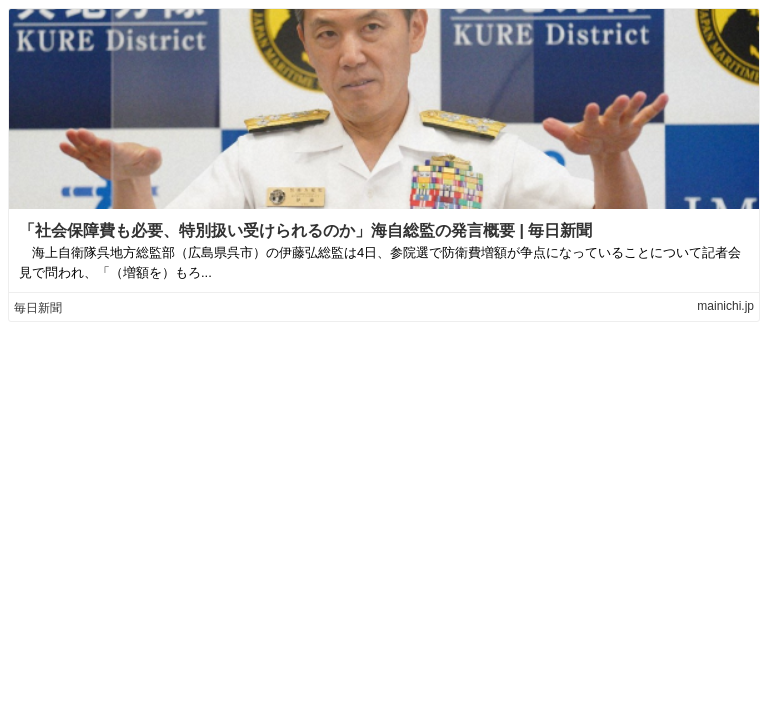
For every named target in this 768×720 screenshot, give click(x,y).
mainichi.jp (725, 306)
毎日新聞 (38, 308)
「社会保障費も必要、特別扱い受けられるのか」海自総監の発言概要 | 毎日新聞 (305, 230)
